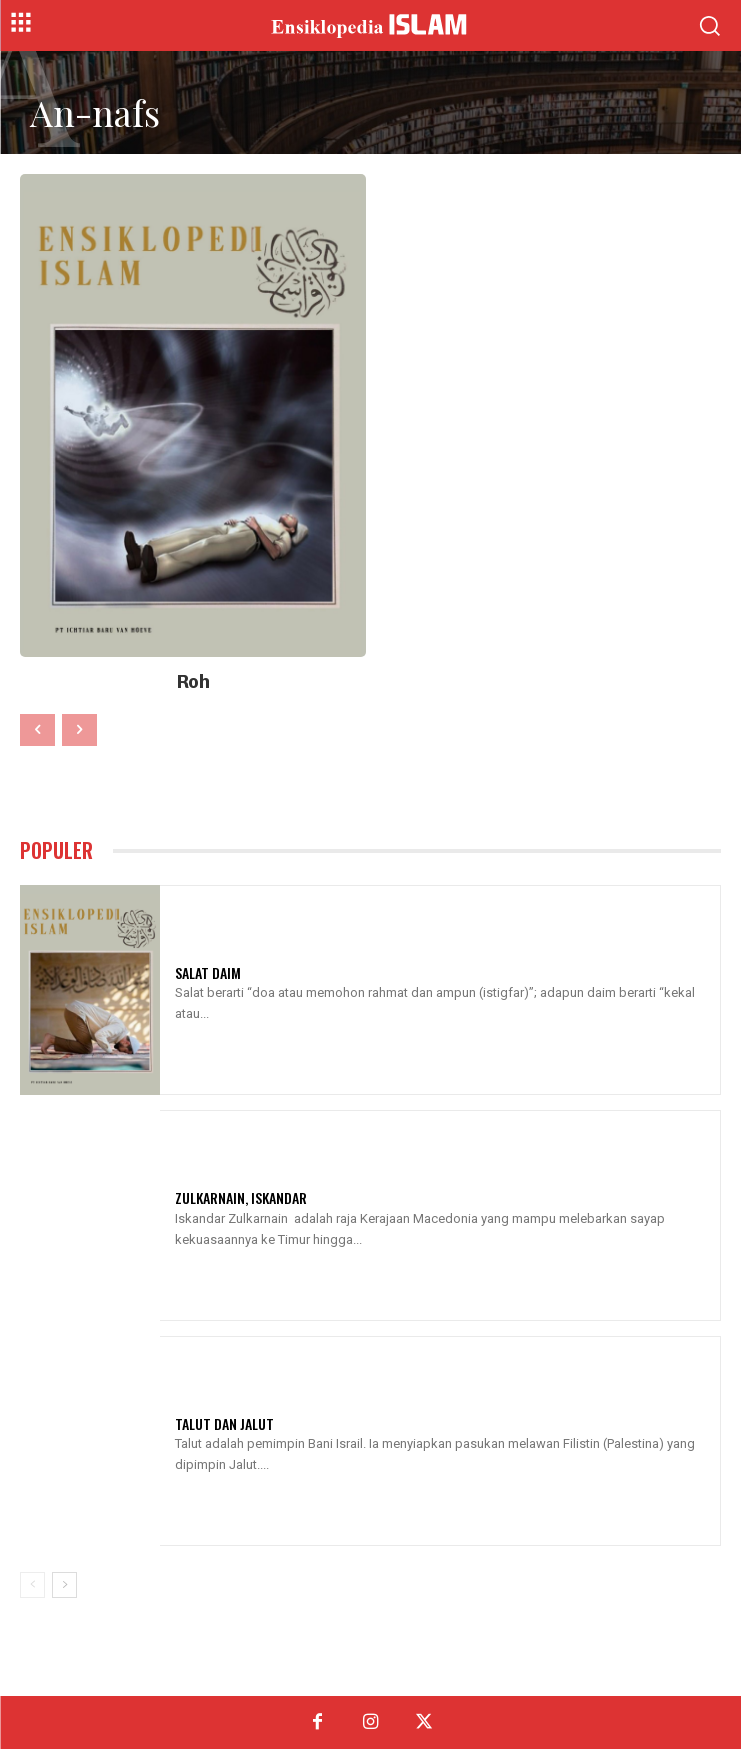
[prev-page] (37, 730)
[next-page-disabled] (79, 730)
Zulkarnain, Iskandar (241, 1197)
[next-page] (64, 1585)
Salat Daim (208, 972)
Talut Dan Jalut (224, 1423)
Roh (193, 682)
